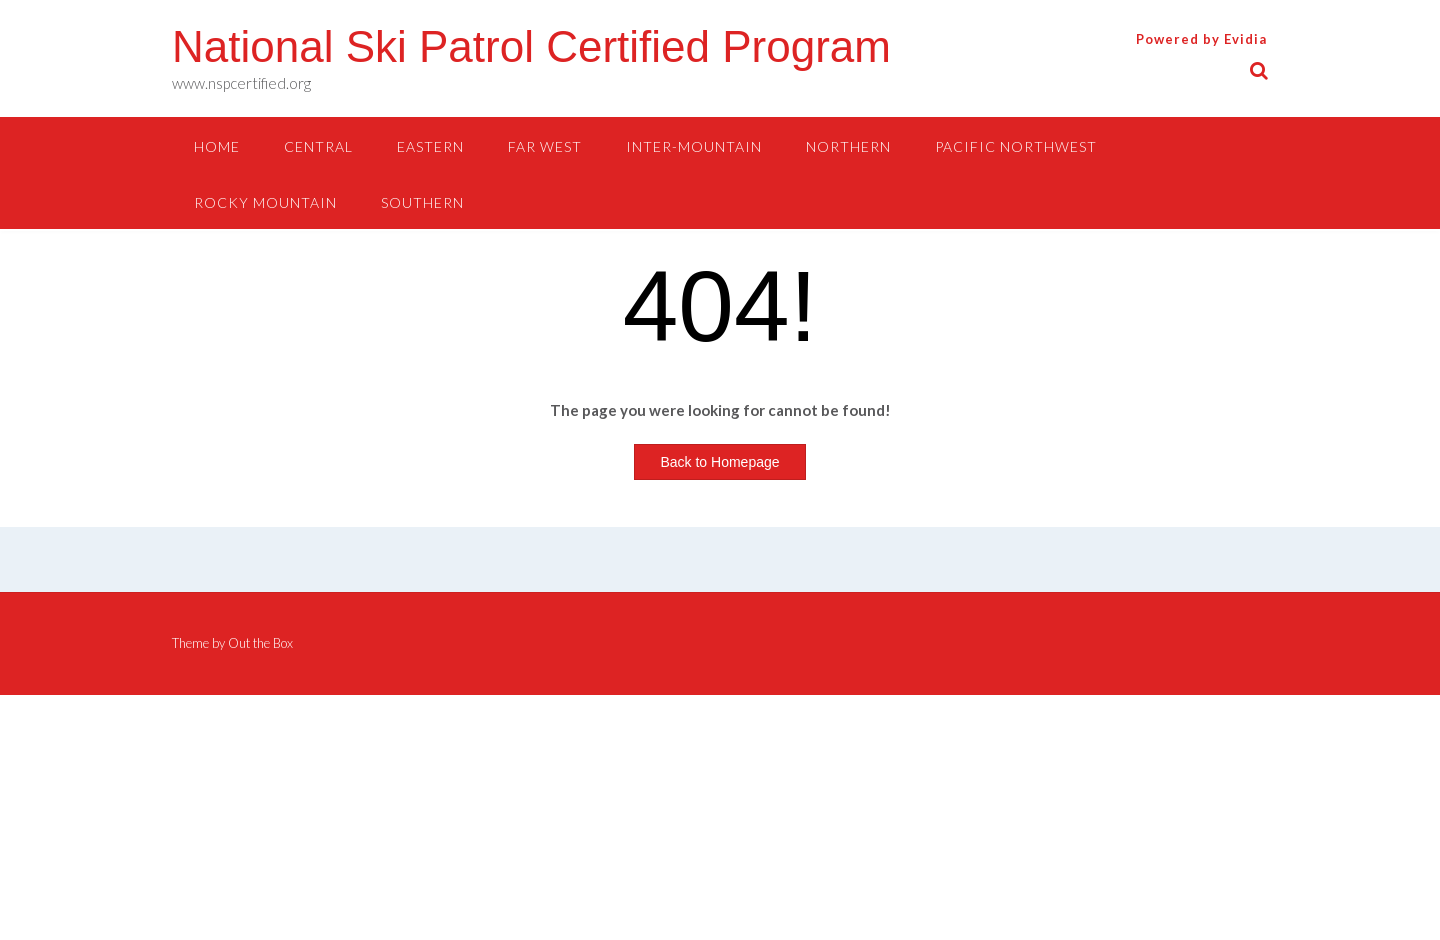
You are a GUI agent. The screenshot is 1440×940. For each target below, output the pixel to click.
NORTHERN (848, 146)
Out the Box (260, 643)
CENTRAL (318, 146)
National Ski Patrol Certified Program (531, 46)
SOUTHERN (422, 202)
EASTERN (430, 146)
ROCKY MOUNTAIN (265, 202)
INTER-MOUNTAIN (694, 146)
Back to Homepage (719, 462)
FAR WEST (545, 146)
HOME (217, 146)
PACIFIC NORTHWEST (1016, 146)
